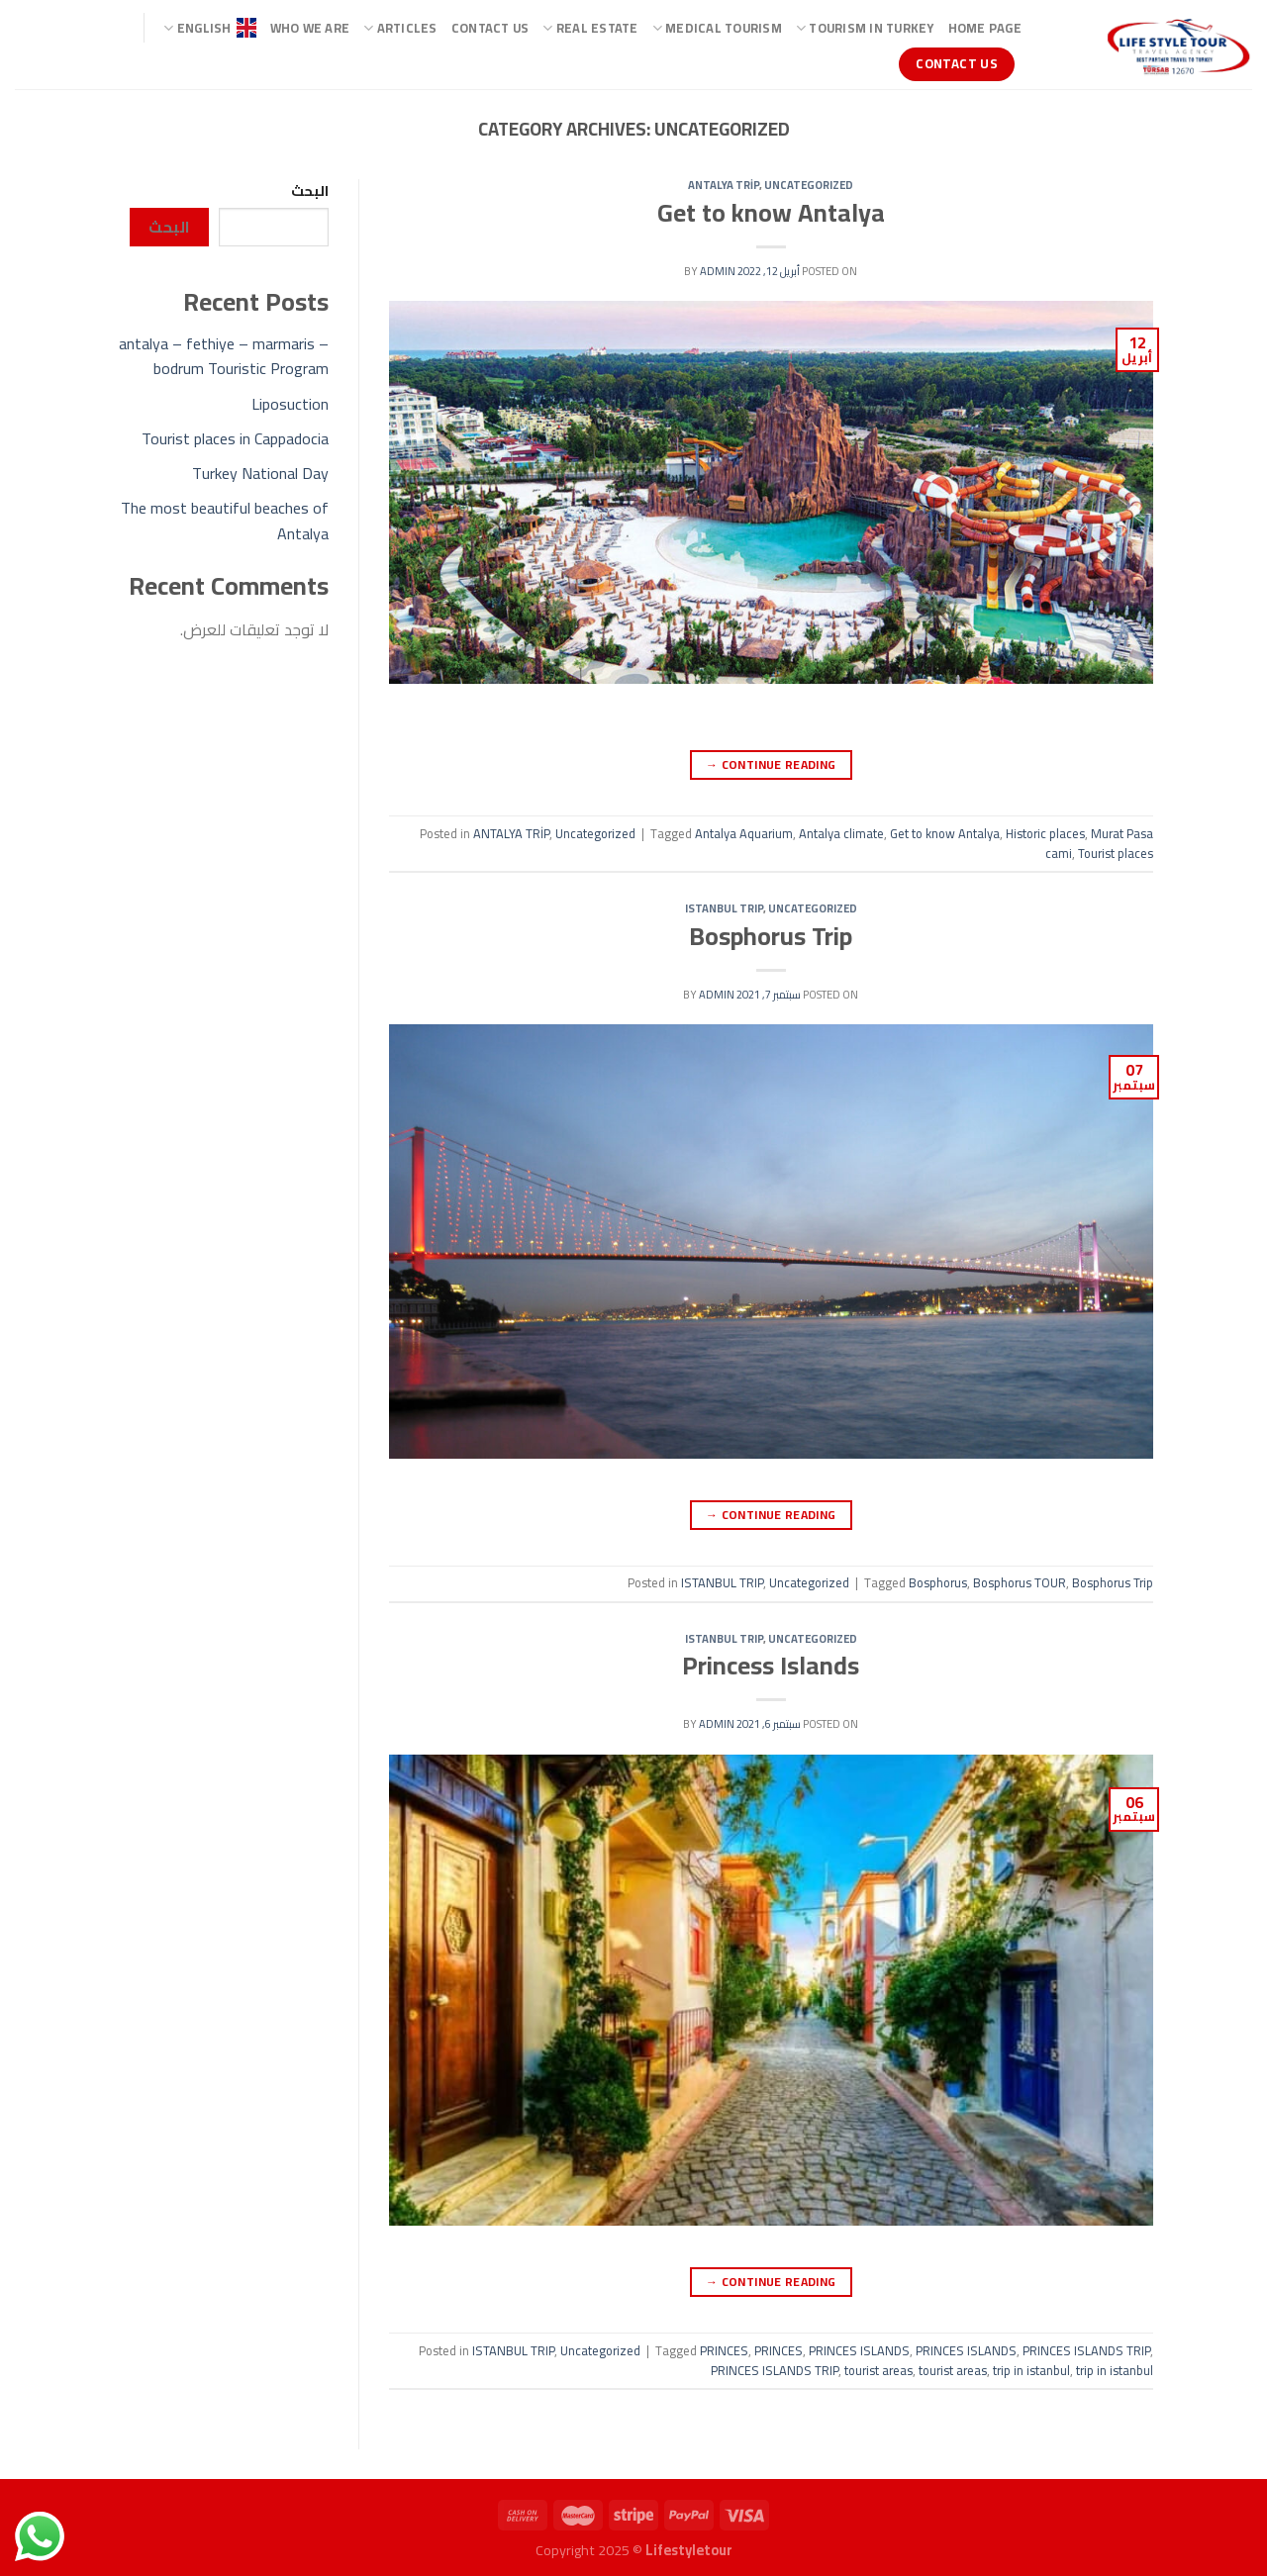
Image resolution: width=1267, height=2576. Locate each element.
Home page (985, 28)
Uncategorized (808, 184)
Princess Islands (770, 1665)
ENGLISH (209, 28)
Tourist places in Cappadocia (235, 438)
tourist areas (878, 2370)
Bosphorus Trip (770, 936)
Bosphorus (938, 1582)
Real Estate (589, 28)
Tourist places (1115, 853)
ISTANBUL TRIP (724, 908)
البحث (310, 190)
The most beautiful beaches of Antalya (225, 520)
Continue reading (771, 764)
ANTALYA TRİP (723, 184)
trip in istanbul (1031, 2370)
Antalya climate (841, 833)
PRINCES (724, 2350)
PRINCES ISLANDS (859, 2350)
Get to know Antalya (771, 213)
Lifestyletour (688, 2549)
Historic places (1045, 833)
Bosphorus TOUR (1019, 1582)
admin (717, 270)
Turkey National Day (260, 473)
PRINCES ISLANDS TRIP (1086, 2350)
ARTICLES (400, 28)
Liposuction (290, 404)
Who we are (310, 28)
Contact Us (490, 28)
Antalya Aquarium (744, 833)
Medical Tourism (717, 28)
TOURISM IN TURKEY (865, 28)
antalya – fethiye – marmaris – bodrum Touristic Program (224, 356)
